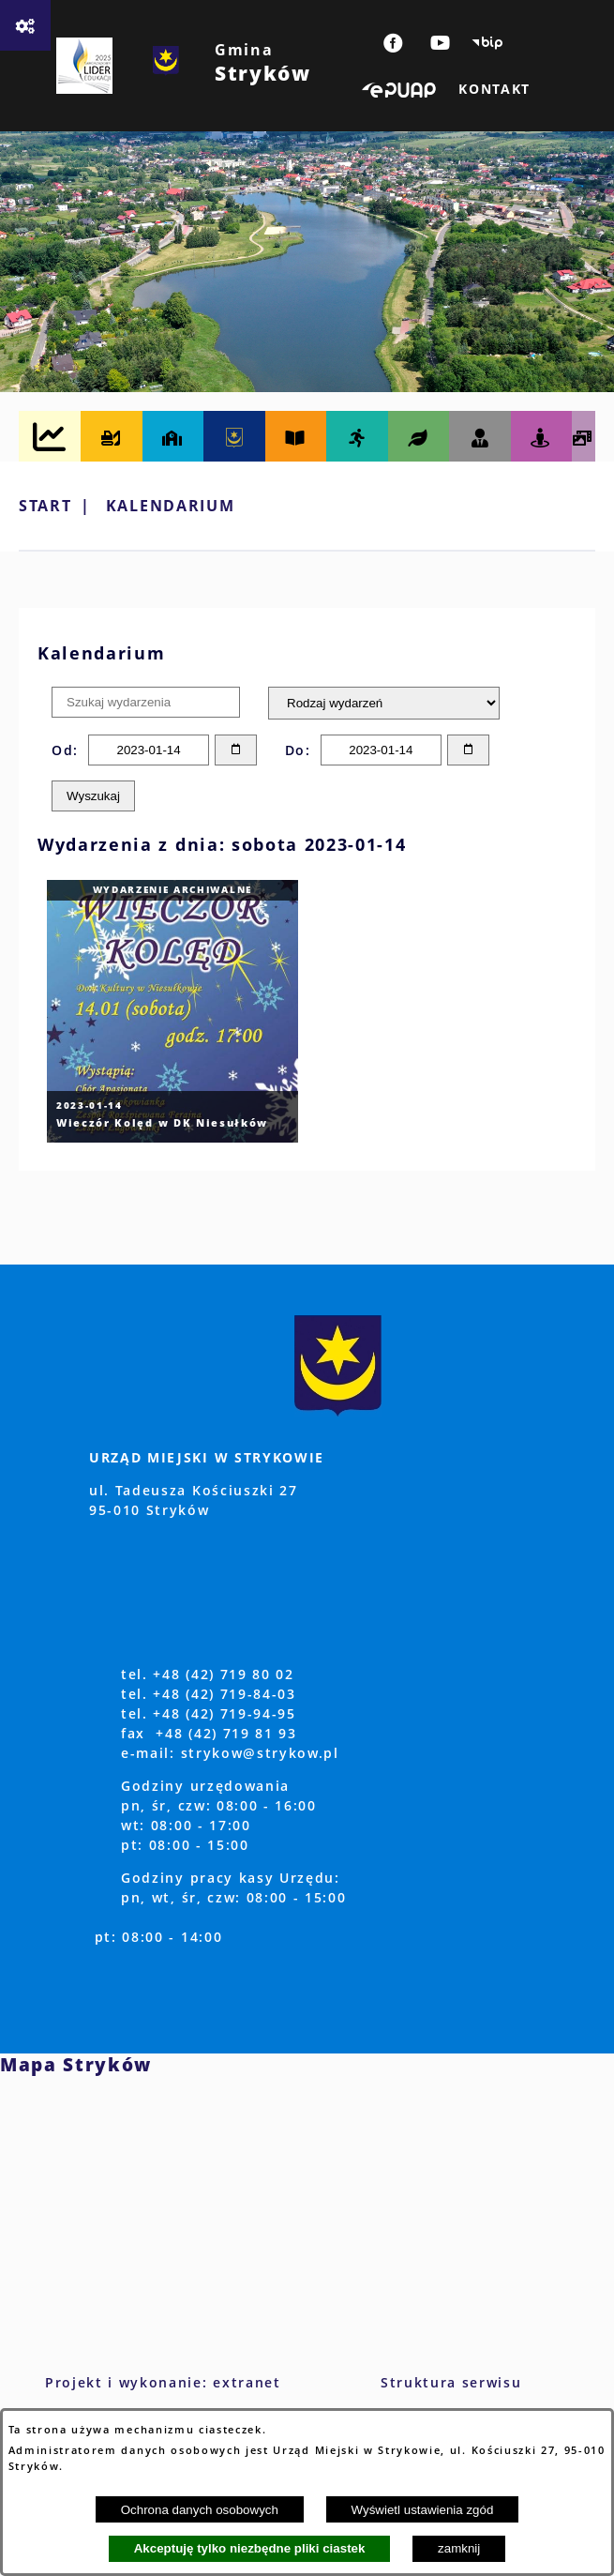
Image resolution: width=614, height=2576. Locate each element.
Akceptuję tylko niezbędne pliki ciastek (250, 2548)
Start (45, 505)
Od (62, 750)
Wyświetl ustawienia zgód (423, 2510)
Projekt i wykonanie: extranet (163, 2382)
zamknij (459, 2548)
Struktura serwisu (451, 2382)
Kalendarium (170, 505)
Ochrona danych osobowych (199, 2510)
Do (295, 750)
